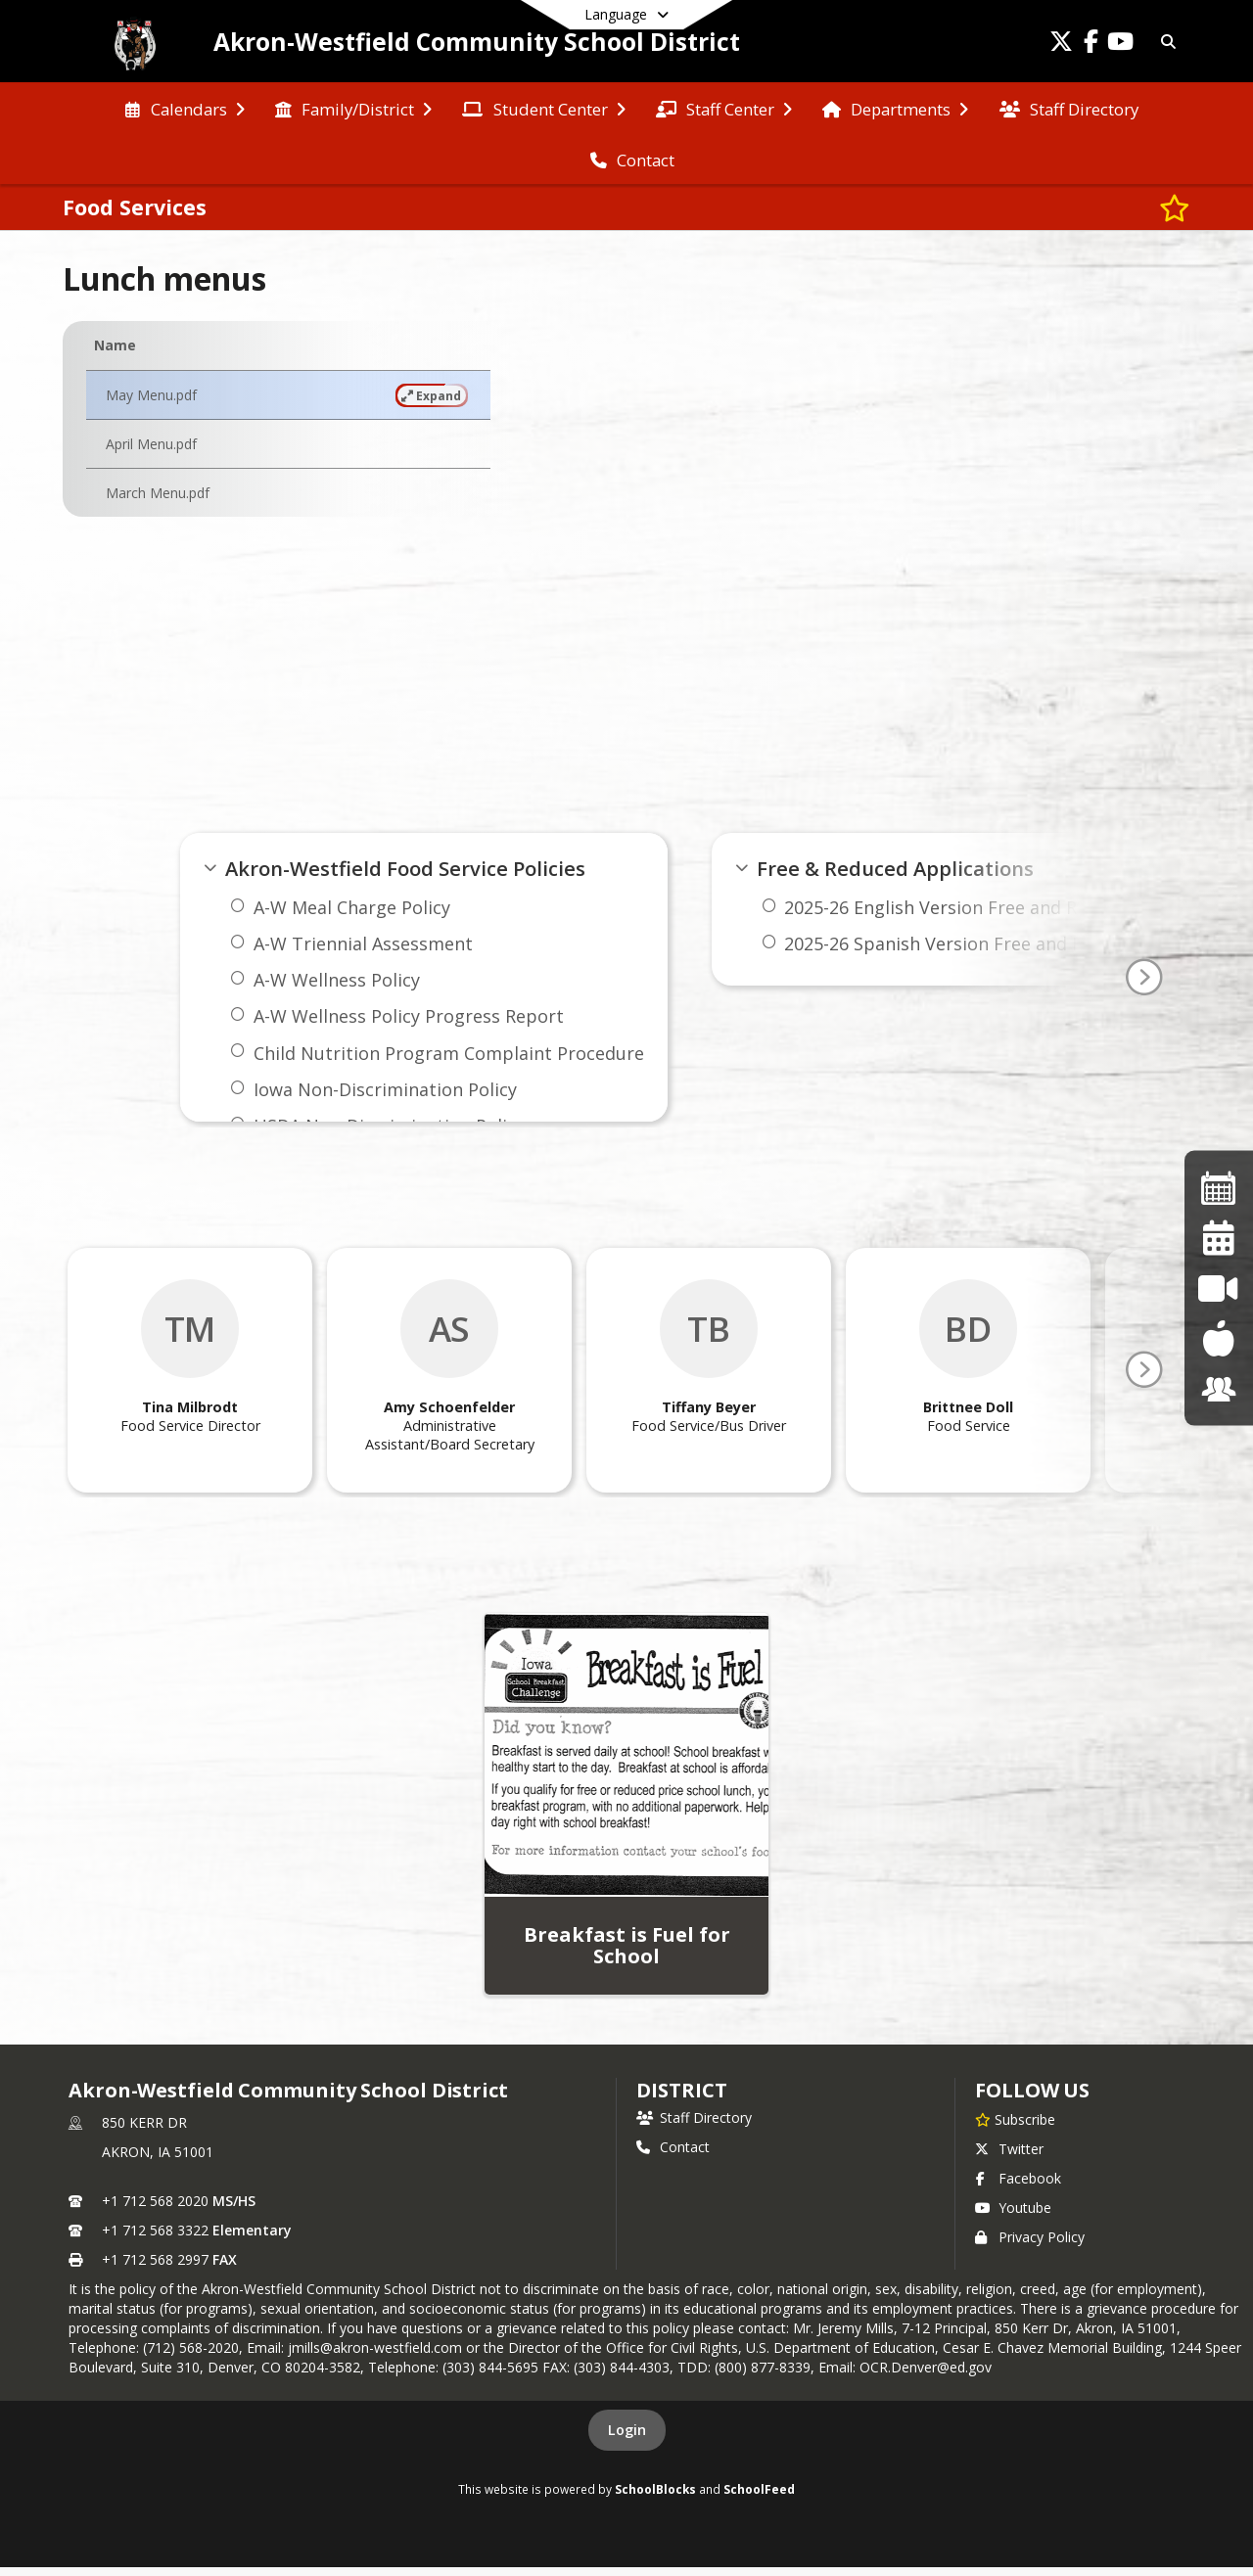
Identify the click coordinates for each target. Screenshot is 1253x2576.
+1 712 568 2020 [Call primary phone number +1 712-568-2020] (155, 2200)
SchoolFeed (759, 2489)
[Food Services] (1218, 1338)
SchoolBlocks (655, 2489)
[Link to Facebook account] (1090, 44)
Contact (673, 2147)
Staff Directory (694, 2117)
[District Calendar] (1218, 1238)
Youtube (1013, 2207)
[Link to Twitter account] (1061, 44)
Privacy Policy (1030, 2237)
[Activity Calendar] (1218, 1187)
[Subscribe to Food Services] (1174, 207)
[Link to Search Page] (1165, 41)
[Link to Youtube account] (1120, 44)
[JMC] (1218, 1388)
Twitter (1009, 2148)
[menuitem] (185, 107)
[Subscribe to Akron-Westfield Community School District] (1015, 2119)
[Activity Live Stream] (1218, 1287)
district (681, 2090)
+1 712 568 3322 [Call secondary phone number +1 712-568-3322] (155, 2230)
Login (627, 2429)
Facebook (1018, 2178)
